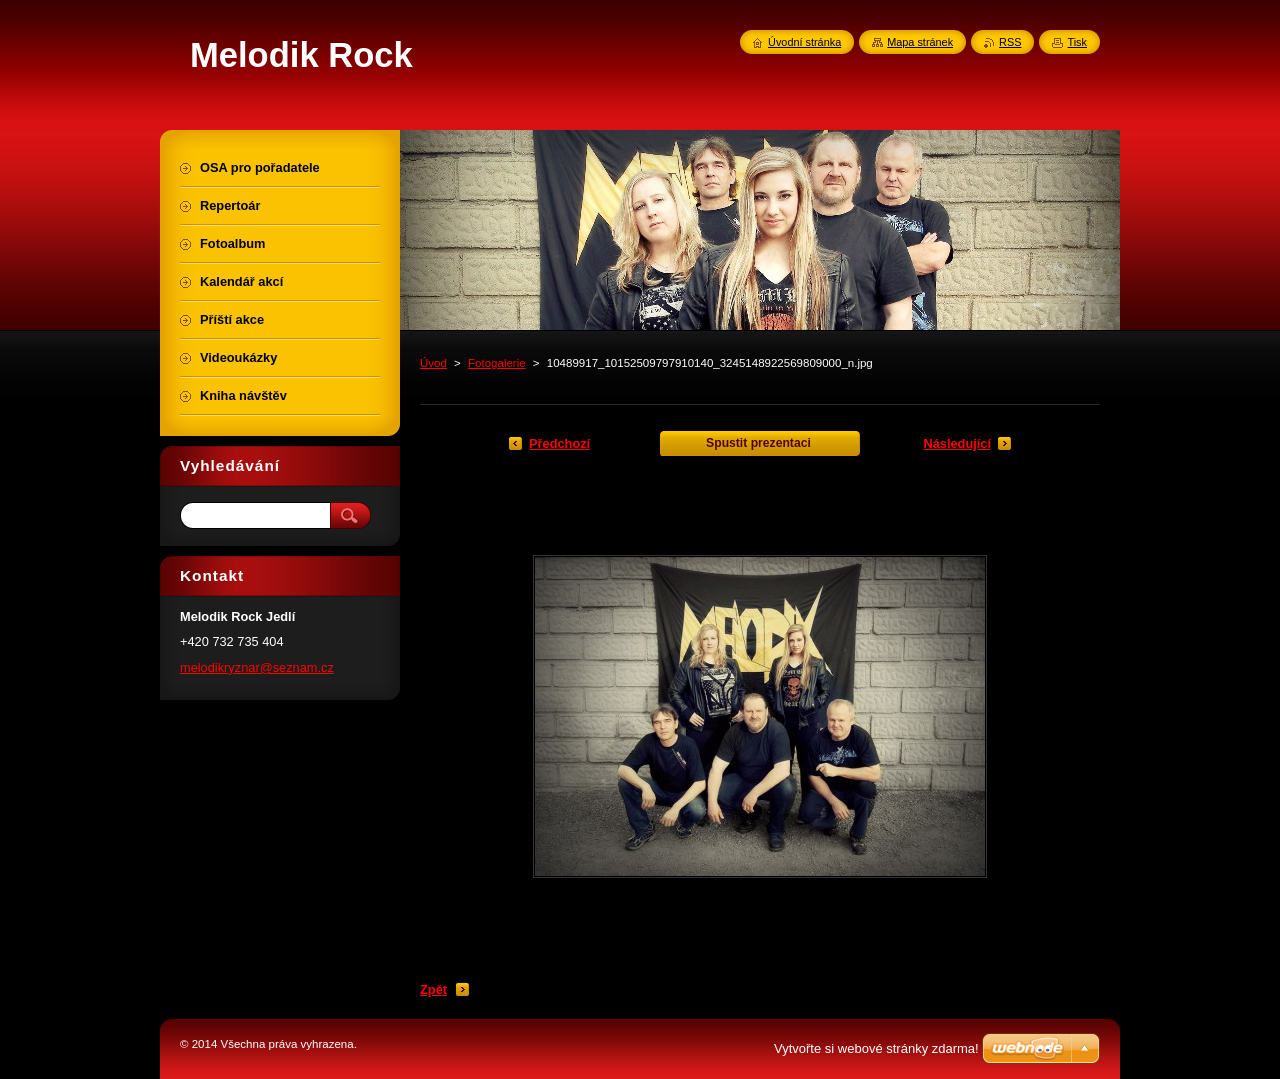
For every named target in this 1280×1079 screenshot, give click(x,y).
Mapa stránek (920, 42)
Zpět (433, 989)
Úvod (433, 363)
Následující (957, 443)
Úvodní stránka (804, 42)
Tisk (1077, 42)
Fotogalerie (497, 363)
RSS (1010, 42)
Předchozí (559, 443)
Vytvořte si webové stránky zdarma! (876, 1048)
